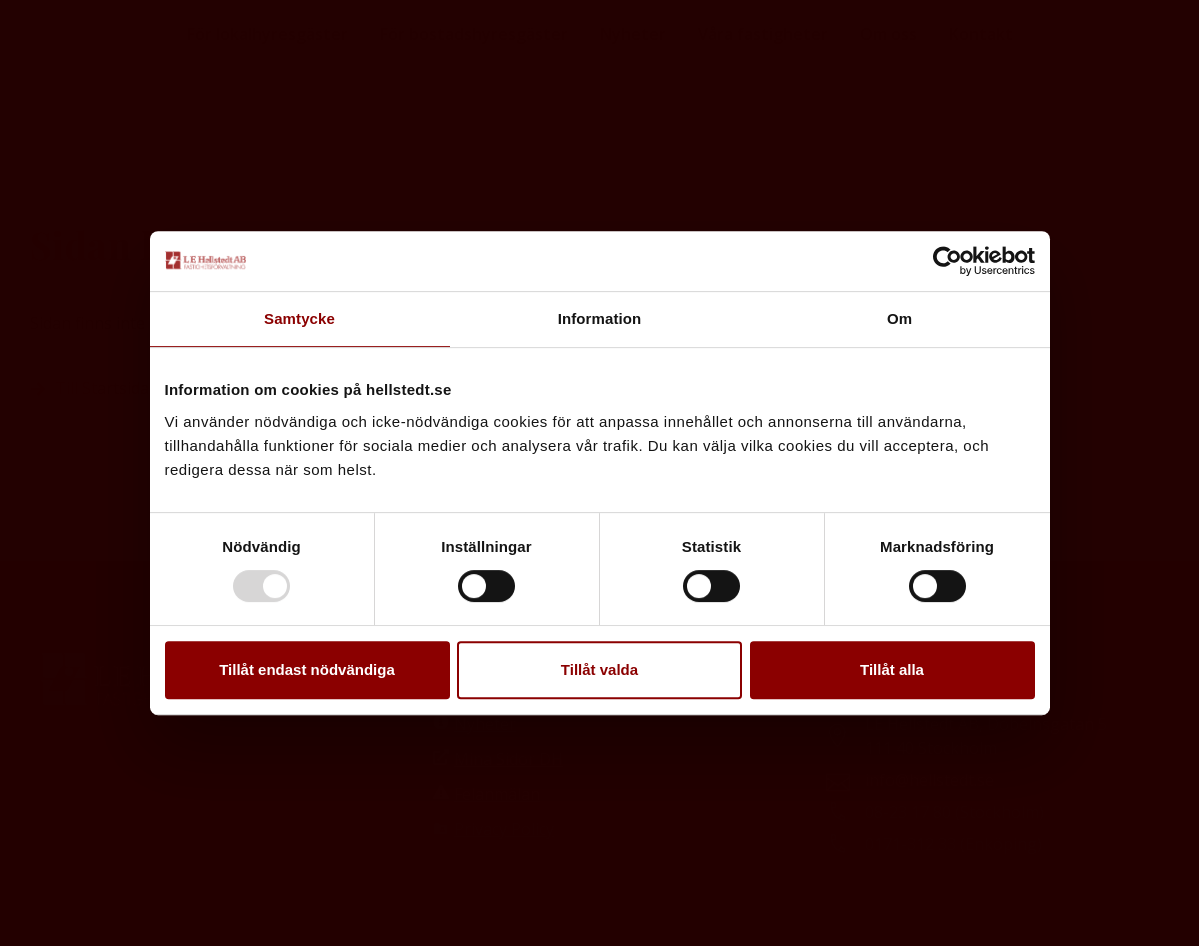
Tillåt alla (892, 669)
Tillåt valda (599, 669)
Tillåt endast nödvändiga (307, 669)
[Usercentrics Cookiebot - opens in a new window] (947, 261)
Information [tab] (600, 318)
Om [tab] (899, 318)
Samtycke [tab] (299, 318)
